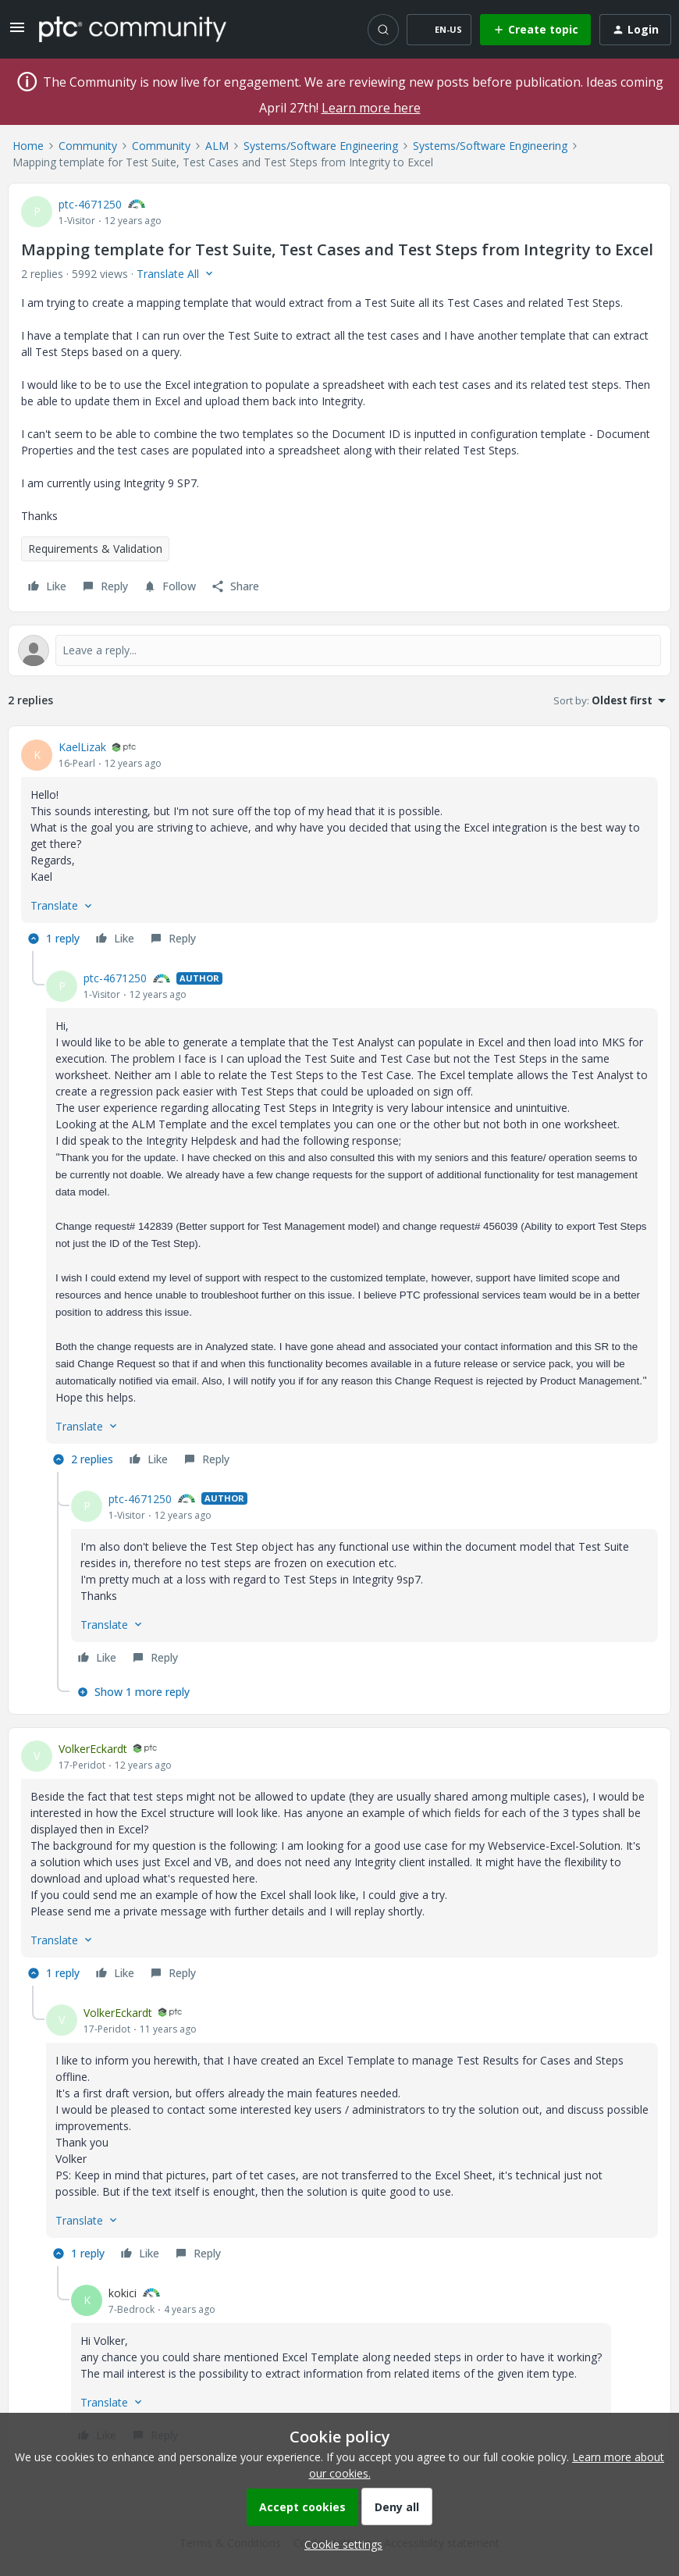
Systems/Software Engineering (321, 145)
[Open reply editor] (339, 650)
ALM (217, 145)
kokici (122, 2293)
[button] (17, 32)
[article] (339, 845)
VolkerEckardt (93, 1748)
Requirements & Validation (95, 548)
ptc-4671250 (90, 204)
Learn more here (371, 107)
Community (88, 145)
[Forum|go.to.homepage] (132, 28)
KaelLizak (82, 746)
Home (28, 145)
